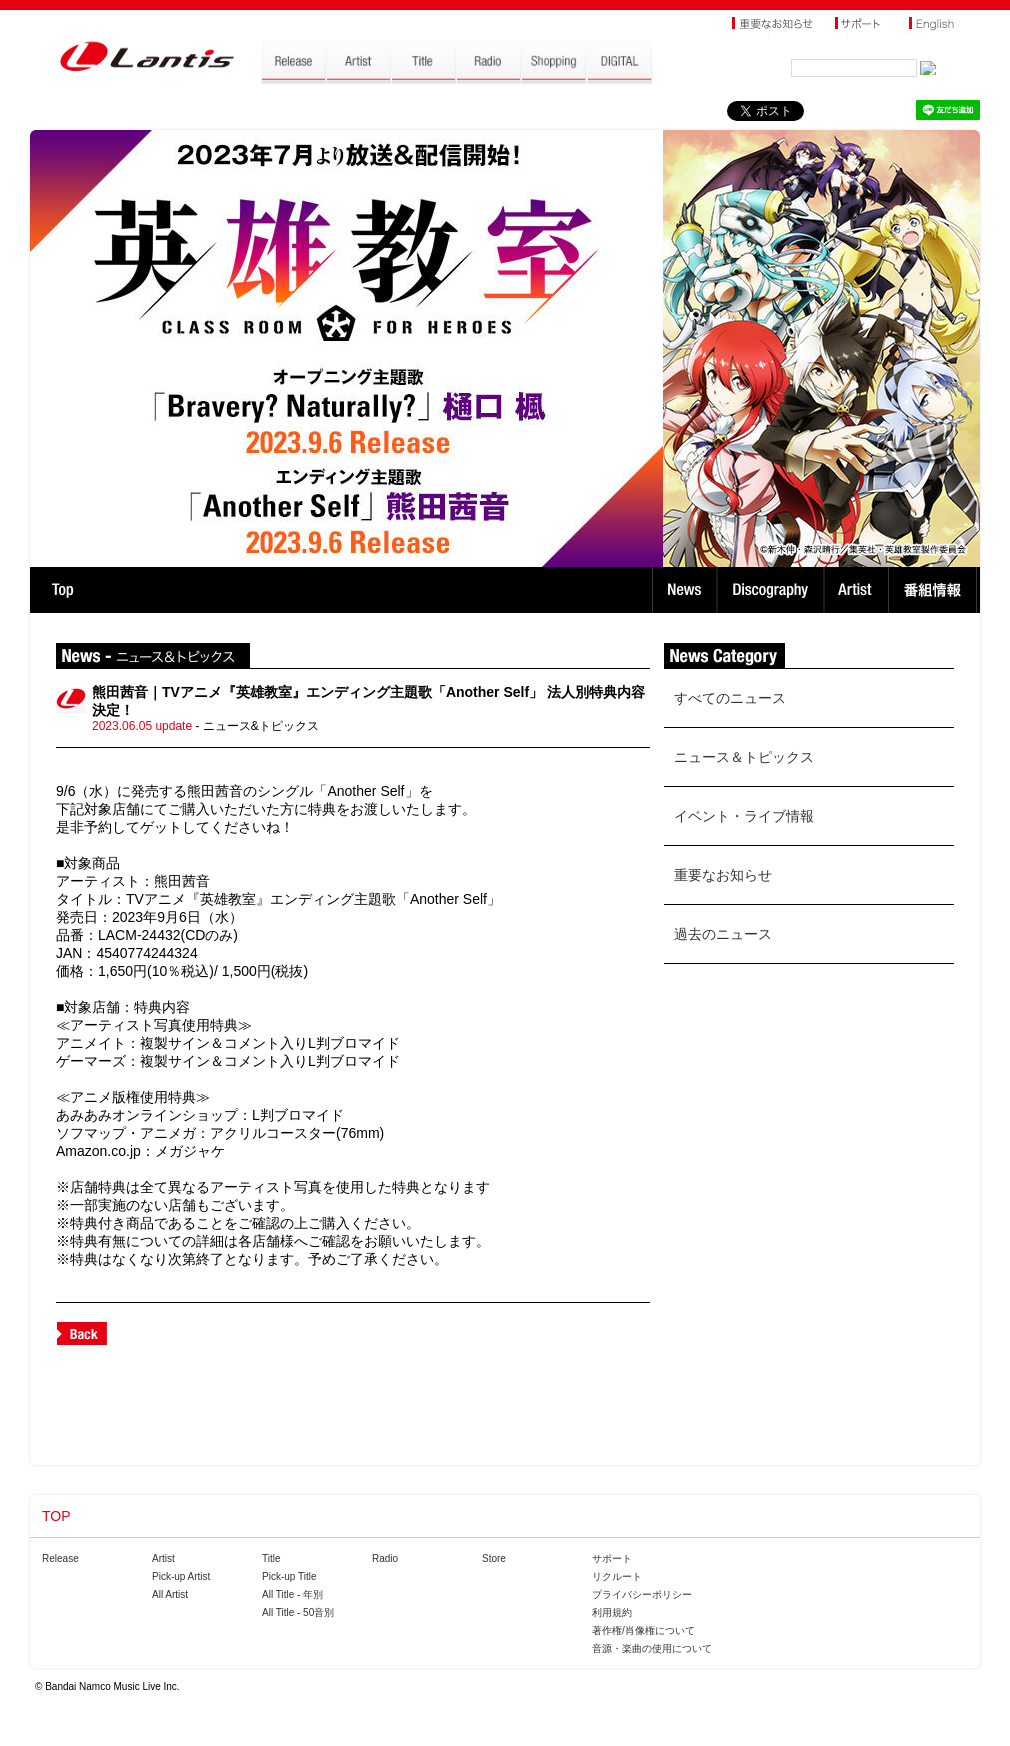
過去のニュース (723, 934)
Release (60, 1558)
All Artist (170, 1594)
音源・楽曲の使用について (652, 1648)
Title (271, 1558)
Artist (858, 590)
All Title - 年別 (292, 1594)
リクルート (617, 1576)
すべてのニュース (730, 698)
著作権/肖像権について (643, 1630)
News (684, 590)
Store (494, 1558)
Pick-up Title (289, 1576)
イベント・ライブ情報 (744, 816)
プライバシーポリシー (642, 1594)
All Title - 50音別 (298, 1612)
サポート (612, 1558)
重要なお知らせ (723, 875)
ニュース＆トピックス (744, 757)
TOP (62, 590)
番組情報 (935, 590)
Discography (772, 590)
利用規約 (612, 1612)
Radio (385, 1558)
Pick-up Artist (181, 1576)
